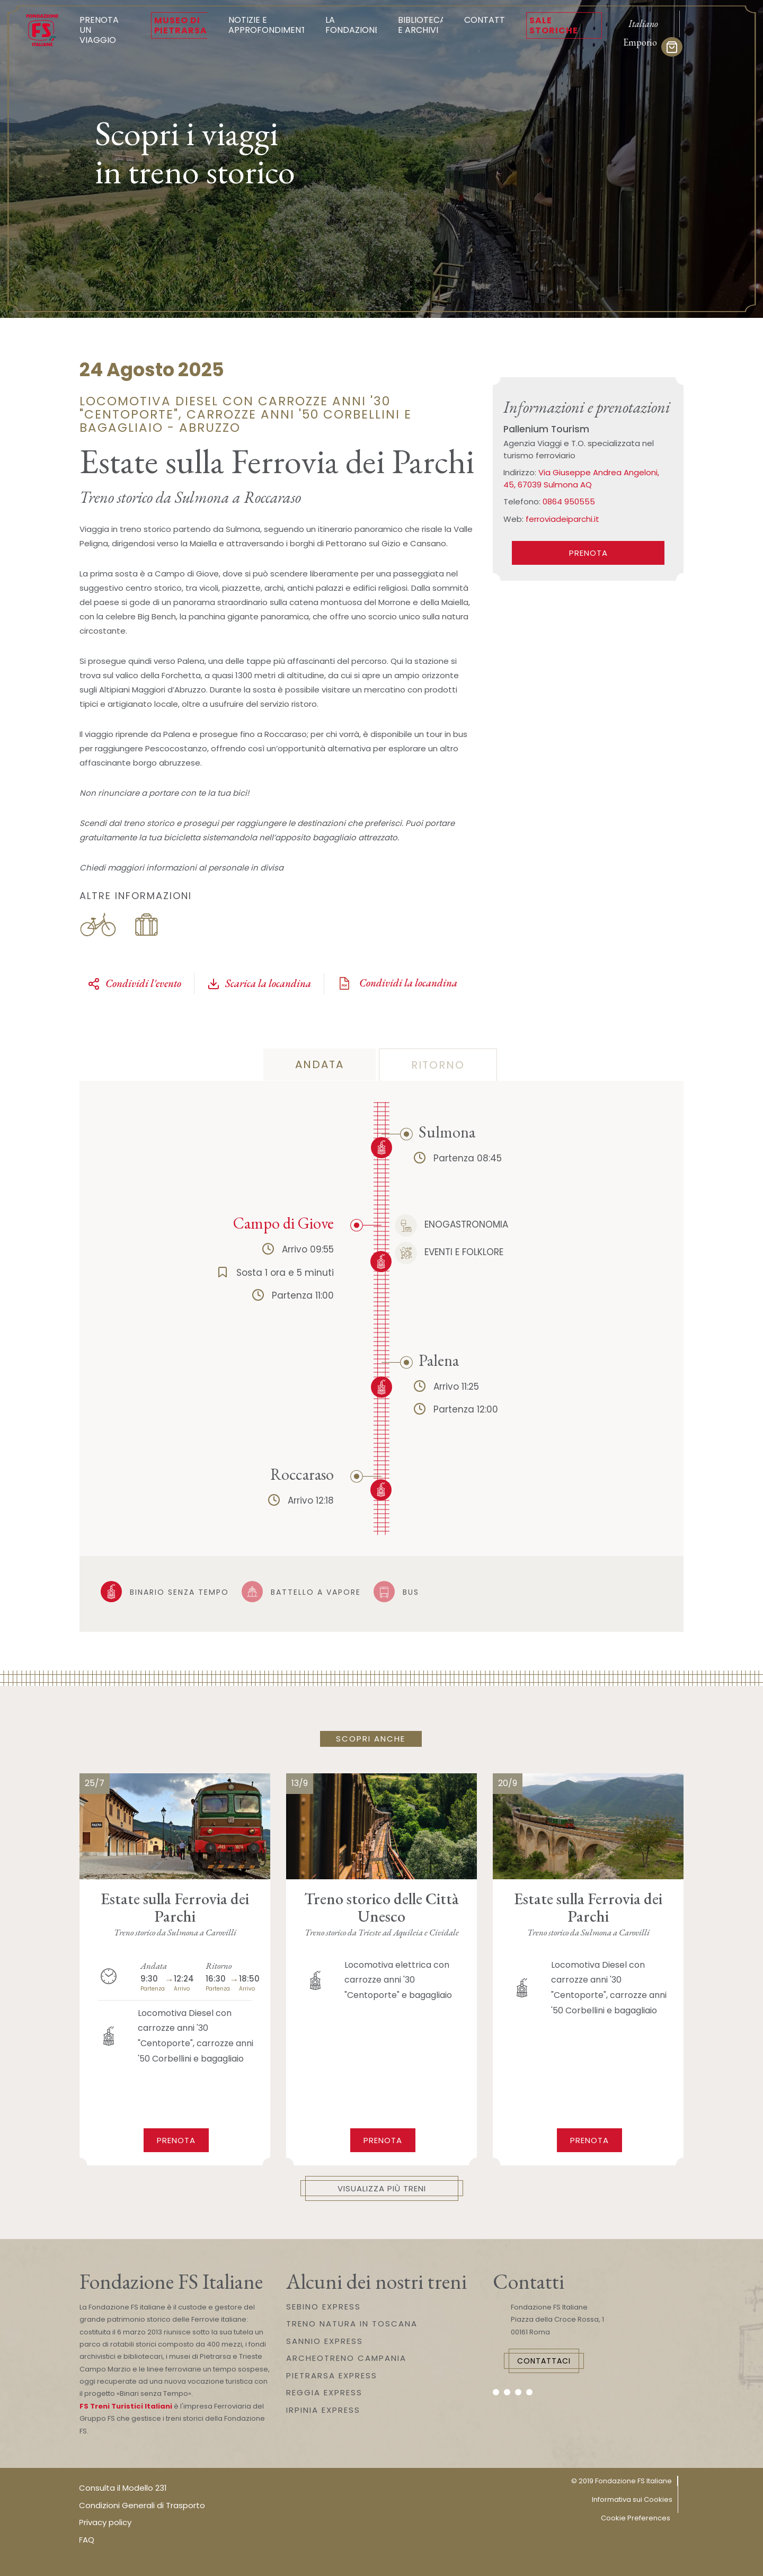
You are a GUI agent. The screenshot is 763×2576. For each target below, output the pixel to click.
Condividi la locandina (397, 983)
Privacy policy (105, 2522)
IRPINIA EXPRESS (323, 2409)
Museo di (180, 25)
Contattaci (544, 2361)
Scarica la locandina (259, 983)
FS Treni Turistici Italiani (125, 2406)
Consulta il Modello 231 (123, 2487)
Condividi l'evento (134, 983)
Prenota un (104, 30)
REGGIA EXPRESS (324, 2392)
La (352, 25)
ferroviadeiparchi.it (562, 519)
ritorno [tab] (438, 1065)
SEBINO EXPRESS (323, 2306)
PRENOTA (588, 552)
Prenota (176, 2140)
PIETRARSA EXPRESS (331, 2375)
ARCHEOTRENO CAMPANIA (346, 2358)
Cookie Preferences (635, 2518)
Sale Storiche (553, 25)
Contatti (485, 20)
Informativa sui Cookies (632, 2499)
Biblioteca (422, 25)
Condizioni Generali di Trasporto (142, 2505)
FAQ (86, 2539)
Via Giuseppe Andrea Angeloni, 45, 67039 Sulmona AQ (581, 478)
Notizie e (268, 25)
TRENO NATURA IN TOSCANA (352, 2323)
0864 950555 (569, 501)
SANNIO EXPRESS (324, 2341)
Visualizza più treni (382, 2188)
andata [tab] (319, 1064)
